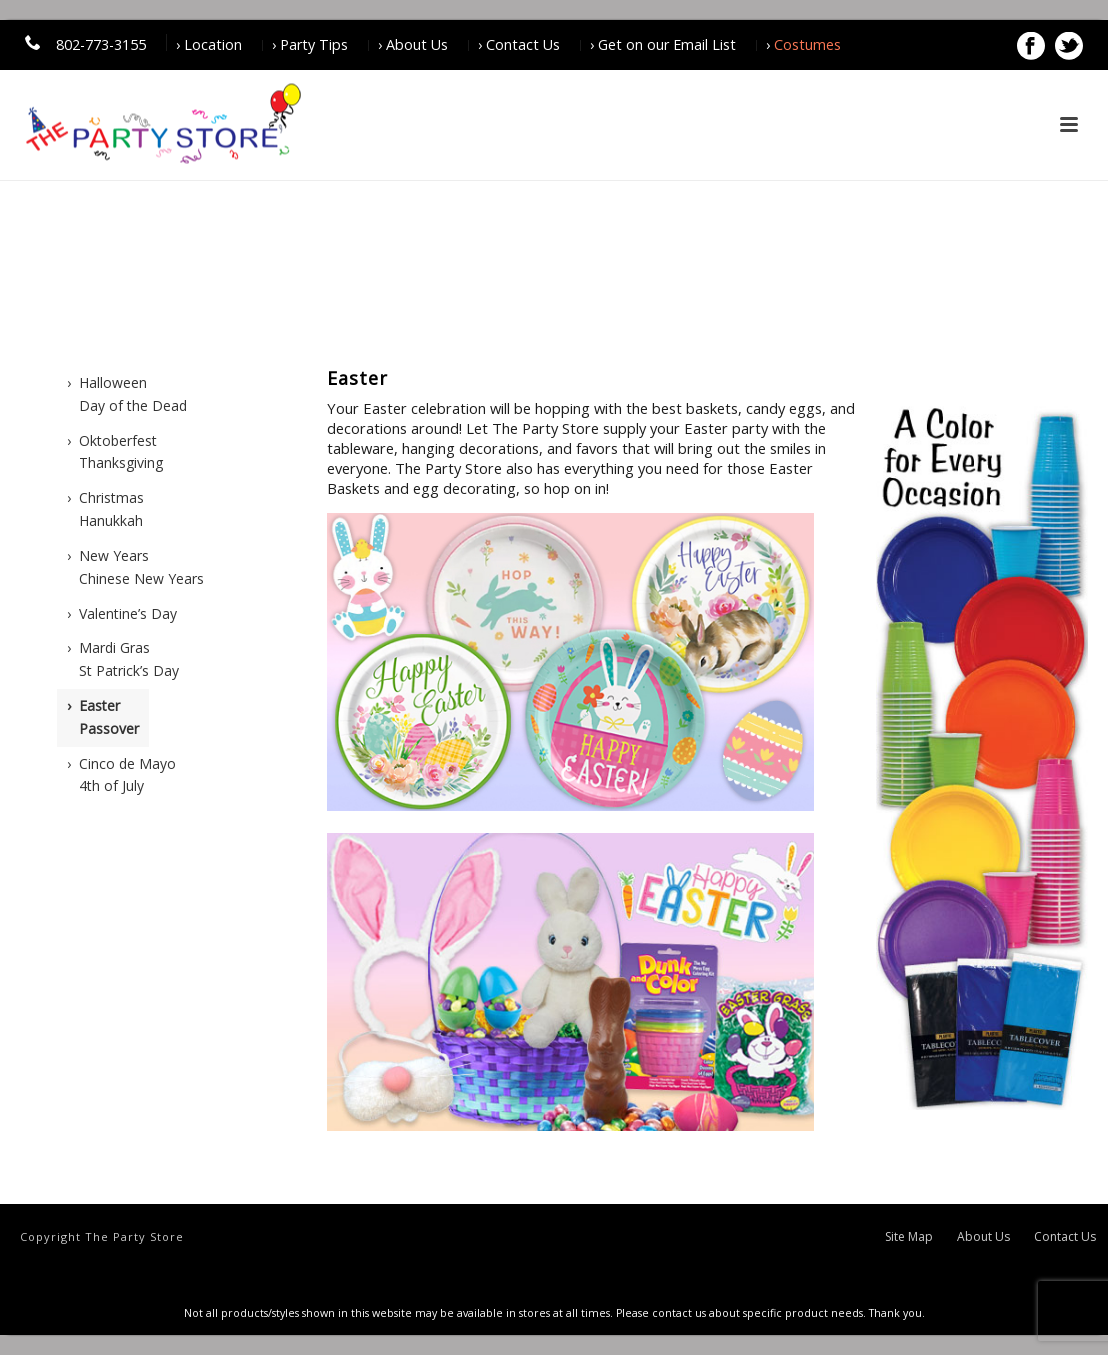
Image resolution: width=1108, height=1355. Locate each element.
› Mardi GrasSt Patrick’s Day (123, 659)
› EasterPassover (103, 717)
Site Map (909, 1237)
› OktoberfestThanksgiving (115, 452)
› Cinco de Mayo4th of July (121, 775)
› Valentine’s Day (122, 613)
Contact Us (1065, 1237)
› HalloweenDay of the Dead (127, 394)
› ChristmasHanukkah (105, 509)
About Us (983, 1237)
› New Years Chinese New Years (135, 567)
